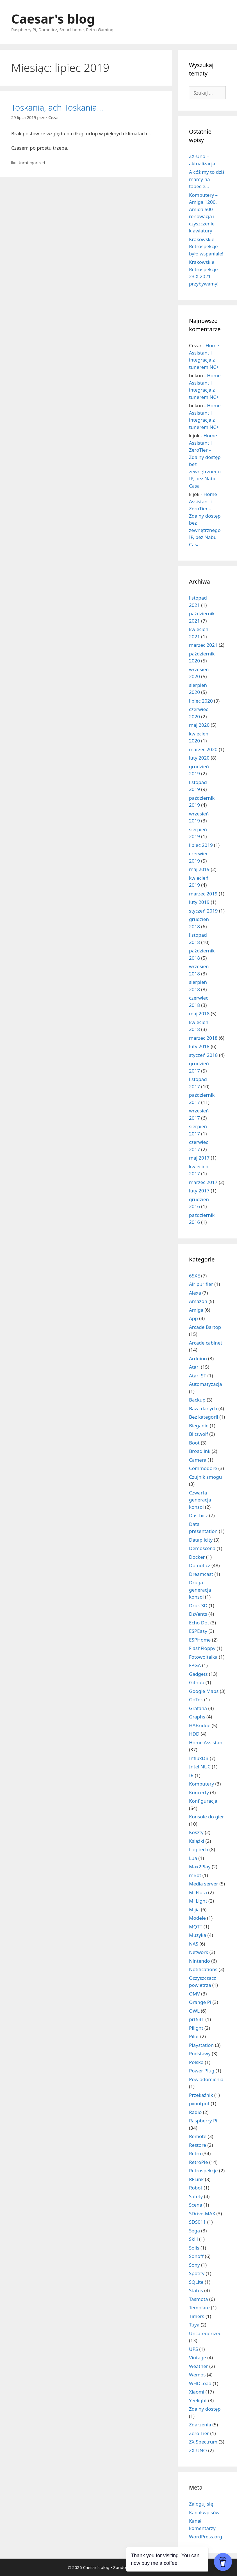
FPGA (195, 1665)
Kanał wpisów (204, 2512)
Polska (196, 2062)
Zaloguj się (201, 2503)
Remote (197, 2136)
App (193, 1318)
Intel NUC (200, 1766)
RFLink (196, 2179)
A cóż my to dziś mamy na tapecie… (207, 179)
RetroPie (198, 2162)
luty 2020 (199, 758)
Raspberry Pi (203, 2120)
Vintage (197, 2357)
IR (191, 1775)
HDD (194, 1734)
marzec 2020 (203, 749)
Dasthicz (198, 1515)
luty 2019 (199, 902)
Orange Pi (200, 2002)
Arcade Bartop (205, 1327)
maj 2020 (199, 725)
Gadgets (198, 1674)
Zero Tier (199, 2433)
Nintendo (199, 1961)
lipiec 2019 (201, 845)
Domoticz (199, 1565)
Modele (197, 1918)
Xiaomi (196, 2391)
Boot (194, 1442)
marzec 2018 (203, 1038)
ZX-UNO (198, 2450)
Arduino (198, 1358)
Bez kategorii (203, 1417)
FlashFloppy (202, 1648)
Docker (197, 1557)
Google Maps (203, 1691)
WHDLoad (200, 2383)
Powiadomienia (206, 2079)
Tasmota (198, 2299)
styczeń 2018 (203, 1055)
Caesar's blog (53, 18)
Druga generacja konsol (200, 1589)
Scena (195, 2205)
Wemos (197, 2374)
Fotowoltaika (203, 1657)
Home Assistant (206, 1742)
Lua (193, 1858)
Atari (194, 1367)
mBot (195, 1875)
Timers (196, 2316)
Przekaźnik (201, 2095)
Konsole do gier (206, 1816)
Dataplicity (201, 1540)
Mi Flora (198, 1892)
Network (198, 1952)
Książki (196, 1841)
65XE (194, 1275)
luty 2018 (199, 1046)
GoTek (196, 1699)
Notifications (203, 1969)
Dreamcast (201, 1574)
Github (196, 1682)
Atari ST (197, 1375)
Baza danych (203, 1408)
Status (196, 2290)
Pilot (194, 2036)
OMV (194, 1993)
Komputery (201, 1783)
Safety (196, 2196)
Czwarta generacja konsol (200, 1499)
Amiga (196, 1310)
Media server (203, 1883)
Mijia (194, 1909)
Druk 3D (198, 1605)
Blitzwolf (198, 1434)
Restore (197, 2145)
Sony (194, 2265)
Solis (194, 2247)
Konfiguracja (203, 1801)
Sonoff (196, 2256)
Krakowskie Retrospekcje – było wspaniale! (206, 246)
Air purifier (201, 1284)
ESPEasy (198, 1631)
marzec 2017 (203, 1182)
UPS (193, 2349)
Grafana (198, 1708)
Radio (195, 2112)
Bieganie (199, 1425)
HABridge (199, 1725)
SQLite (196, 2282)
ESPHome (200, 1639)
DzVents (198, 1614)
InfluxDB (198, 1758)
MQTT (195, 1926)
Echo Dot (199, 1622)
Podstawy (200, 2053)
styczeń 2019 (203, 911)
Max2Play (200, 1866)
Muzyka (197, 1935)
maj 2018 (199, 1013)
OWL (194, 2011)
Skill (193, 2239)
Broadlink (199, 1451)
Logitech (198, 1849)
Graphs (197, 1716)
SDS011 (197, 2222)
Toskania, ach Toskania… (57, 107)
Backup (197, 1399)
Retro (195, 2153)
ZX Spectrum (203, 2441)
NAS (193, 1943)
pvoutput (199, 2103)
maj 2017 (199, 1158)
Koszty (196, 1832)
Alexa (195, 1293)
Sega (194, 2230)
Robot (195, 2187)
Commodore (203, 1468)
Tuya (194, 2324)
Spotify (196, 2273)
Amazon (198, 1301)
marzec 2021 (203, 645)
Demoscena (202, 1548)
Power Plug (201, 2070)
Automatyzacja (205, 1384)
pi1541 (196, 2019)
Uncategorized (31, 162)
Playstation (201, 2045)
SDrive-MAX (202, 2213)
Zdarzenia (200, 2424)
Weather (198, 2366)
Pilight (196, 2028)
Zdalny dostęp (205, 2409)
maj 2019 (199, 869)
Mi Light (198, 1901)
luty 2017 (199, 1190)
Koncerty (199, 1792)
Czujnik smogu (205, 1477)
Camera (197, 1460)
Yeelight (198, 2400)
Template (199, 2307)
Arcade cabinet (205, 1343)
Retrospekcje (203, 2170)
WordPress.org (205, 2536)
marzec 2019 (203, 893)
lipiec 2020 (201, 701)
